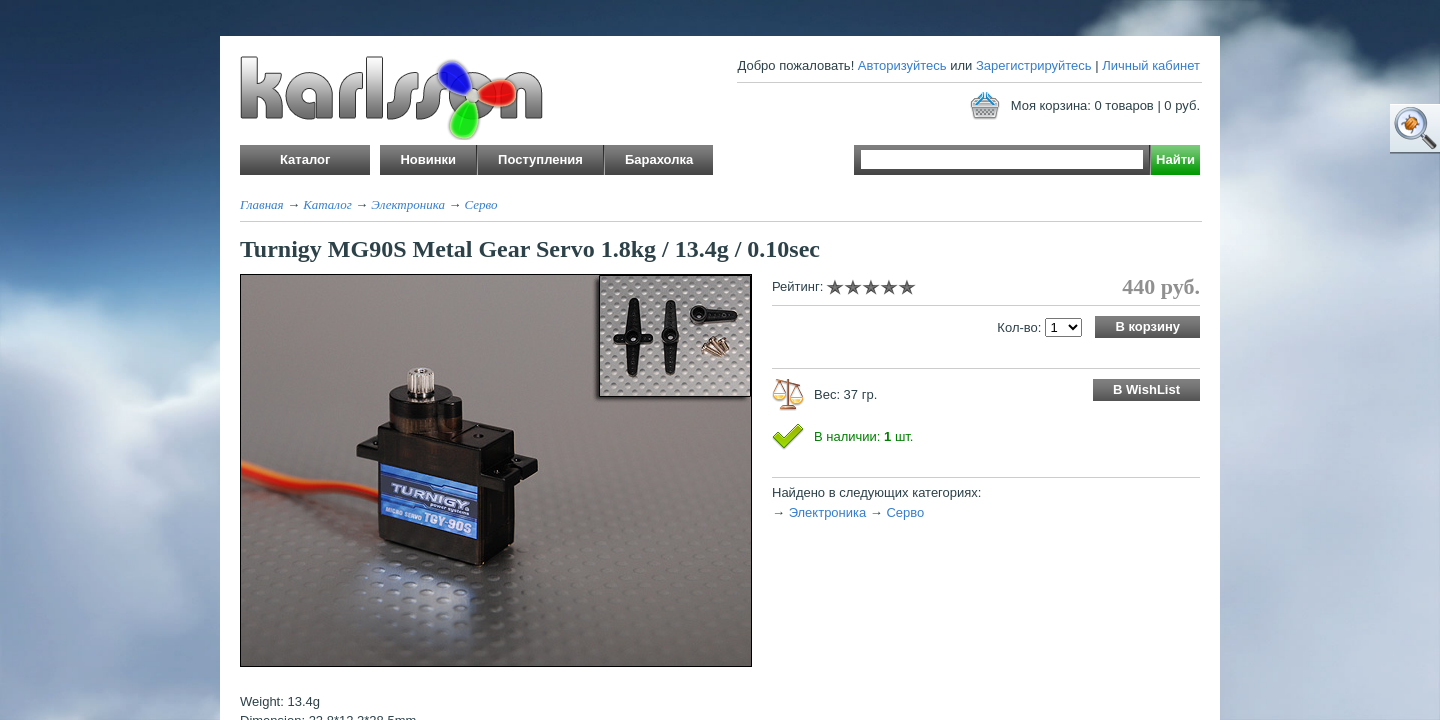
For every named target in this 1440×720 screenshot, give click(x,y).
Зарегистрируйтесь (1034, 65)
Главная (262, 204)
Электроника (408, 204)
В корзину (1147, 326)
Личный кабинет (1151, 65)
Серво (480, 204)
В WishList (1146, 389)
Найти (1175, 159)
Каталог (327, 204)
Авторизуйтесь (902, 65)
